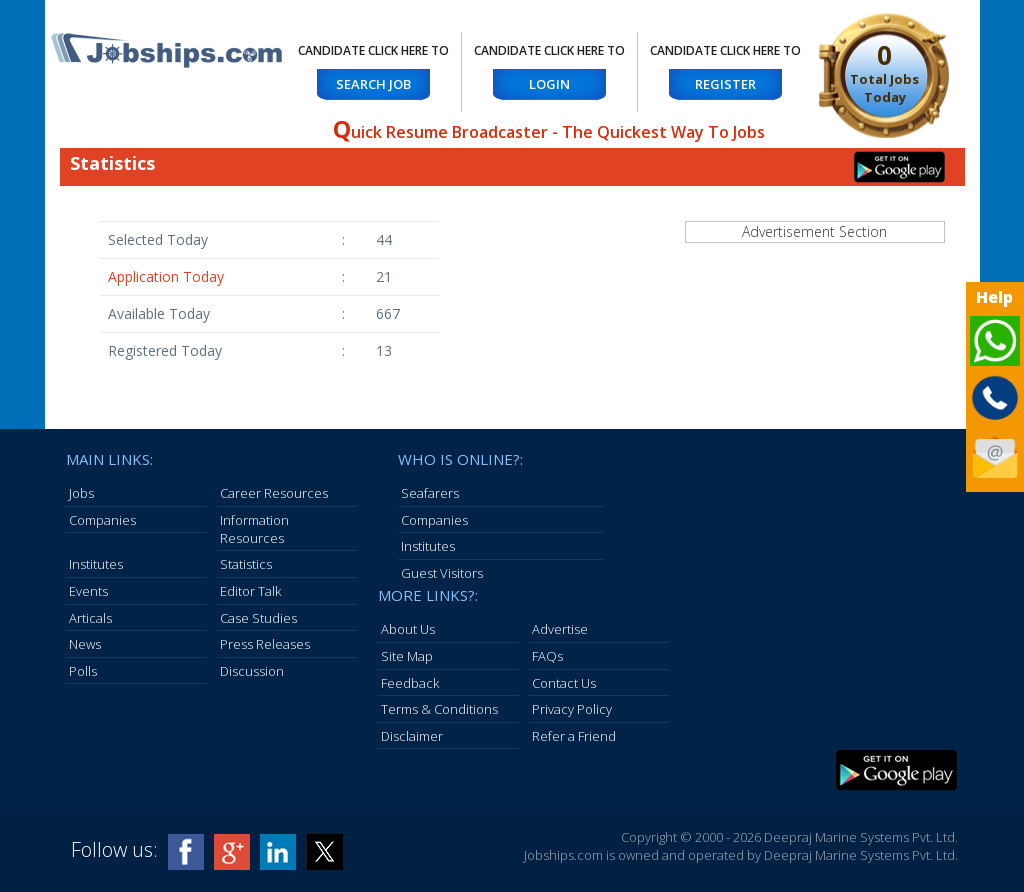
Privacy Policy (572, 709)
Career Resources (274, 493)
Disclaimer (412, 736)
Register (725, 84)
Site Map (407, 656)
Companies (102, 520)
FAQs (547, 656)
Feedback (410, 683)
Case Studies (258, 618)
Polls (83, 671)
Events (88, 591)
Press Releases (265, 644)
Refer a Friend (574, 736)
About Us (408, 629)
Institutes (96, 564)
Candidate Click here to (373, 50)
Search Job (373, 84)
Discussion (252, 671)
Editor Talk (250, 591)
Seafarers (430, 493)
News (85, 644)
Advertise (560, 629)
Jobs (81, 493)
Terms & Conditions (439, 709)
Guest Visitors (442, 573)
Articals (90, 618)
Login (549, 84)
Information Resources (254, 529)
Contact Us (564, 683)
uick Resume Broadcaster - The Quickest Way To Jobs (549, 132)
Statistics (246, 564)
